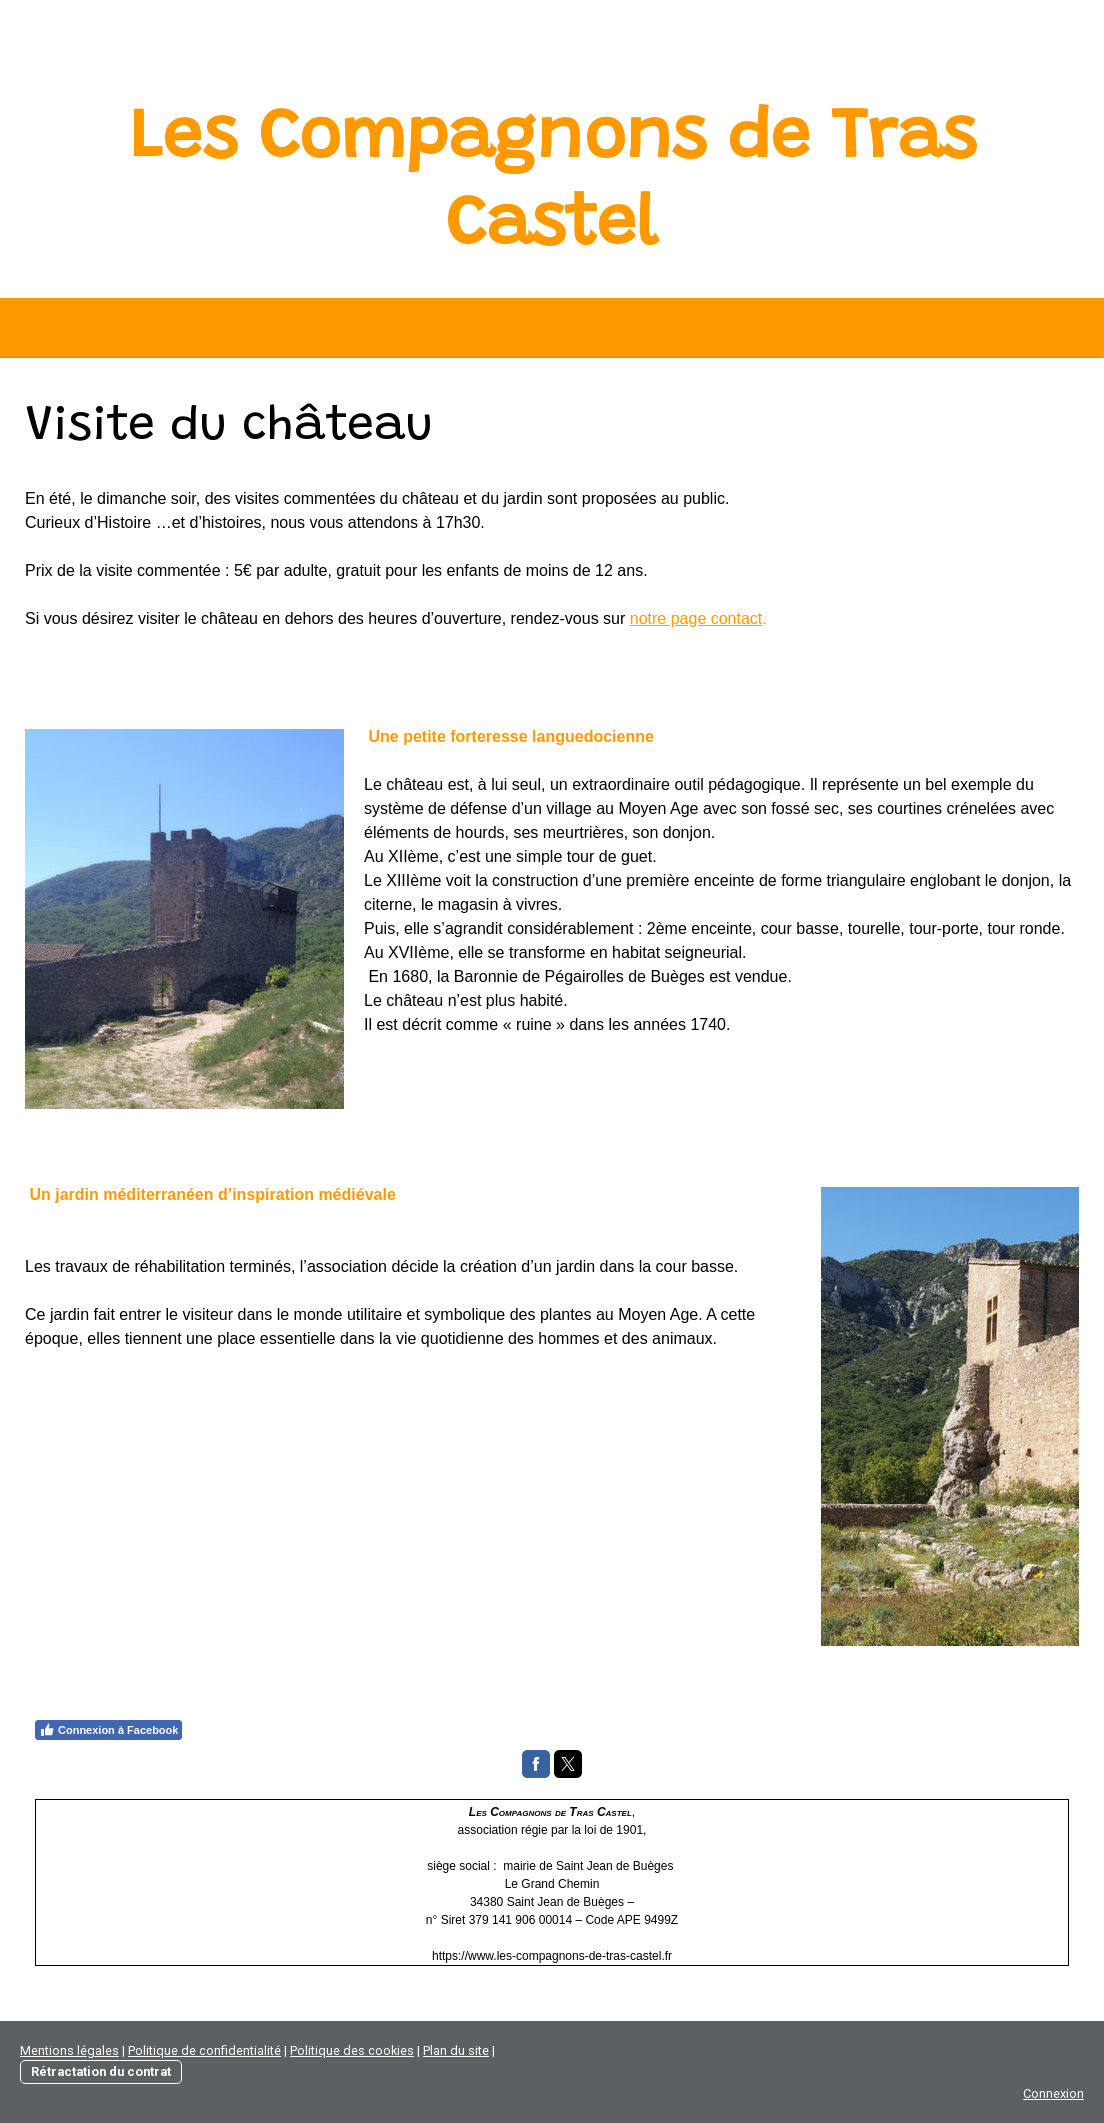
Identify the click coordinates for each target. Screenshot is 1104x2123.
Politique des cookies (352, 2050)
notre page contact (696, 618)
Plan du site (456, 2050)
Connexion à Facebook (108, 1730)
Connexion (1053, 2093)
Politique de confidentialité (204, 2050)
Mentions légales (69, 2050)
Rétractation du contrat (101, 2071)
